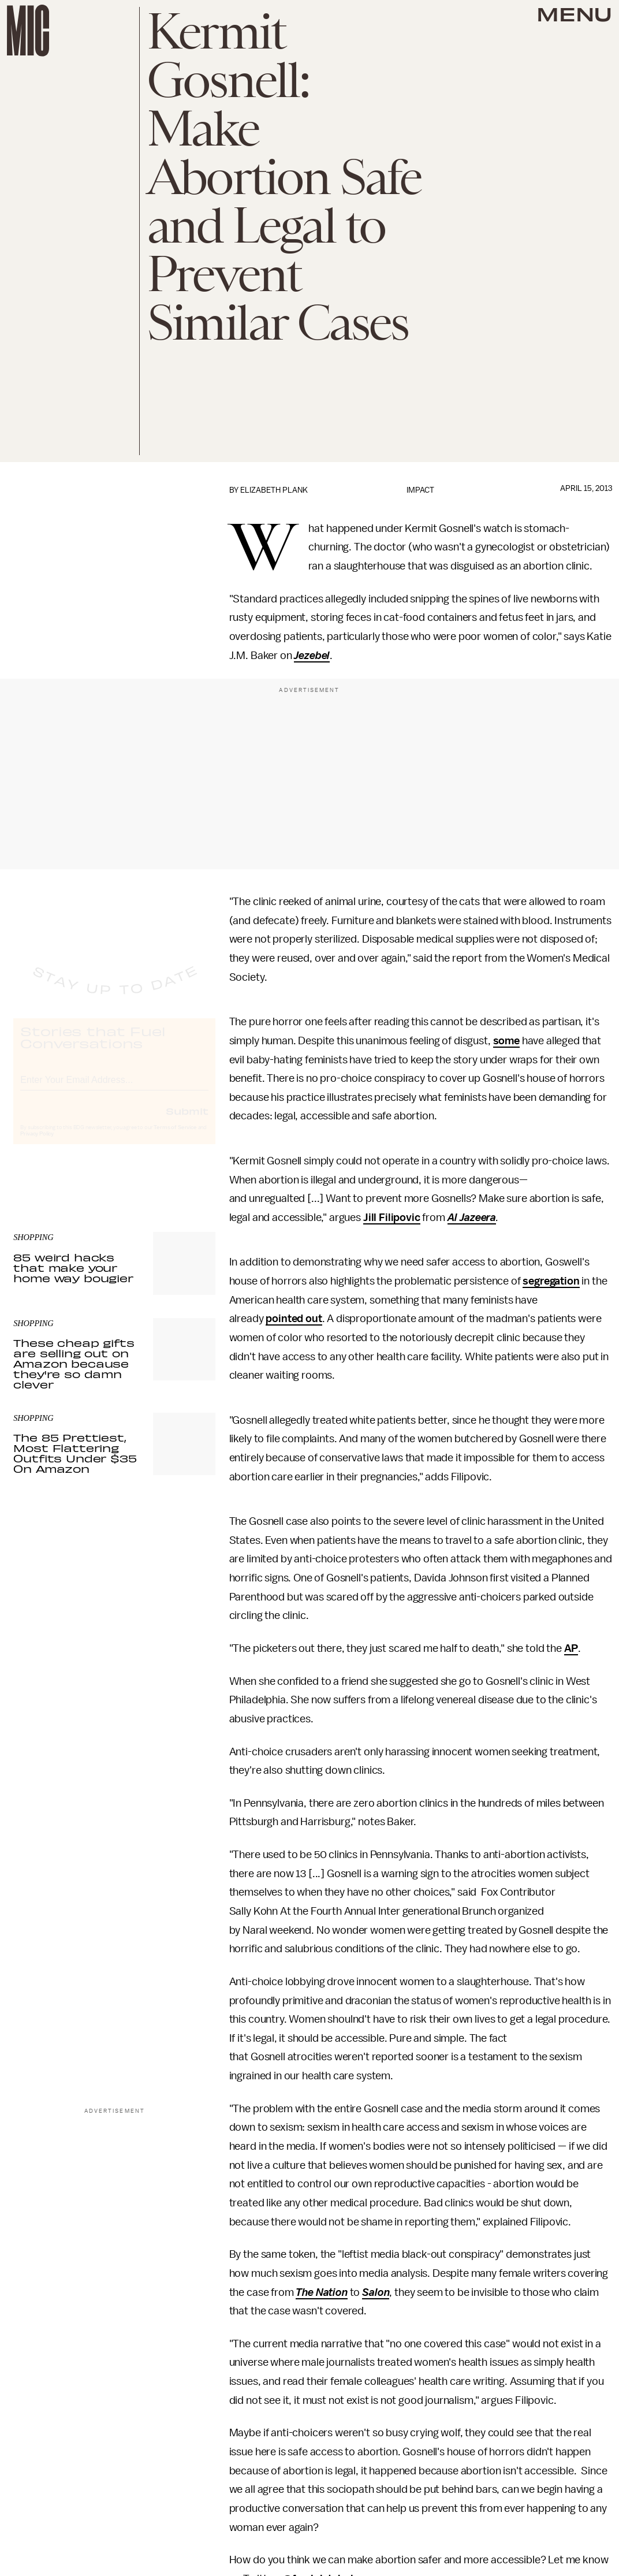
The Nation (321, 2292)
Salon (375, 2292)
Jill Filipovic (391, 1217)
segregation (551, 1281)
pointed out (294, 1318)
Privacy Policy (37, 1144)
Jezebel (312, 655)
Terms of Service (175, 1138)
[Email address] (114, 1088)
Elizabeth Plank (274, 490)
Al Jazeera (472, 1217)
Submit (187, 1121)
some (506, 1041)
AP (571, 1648)
